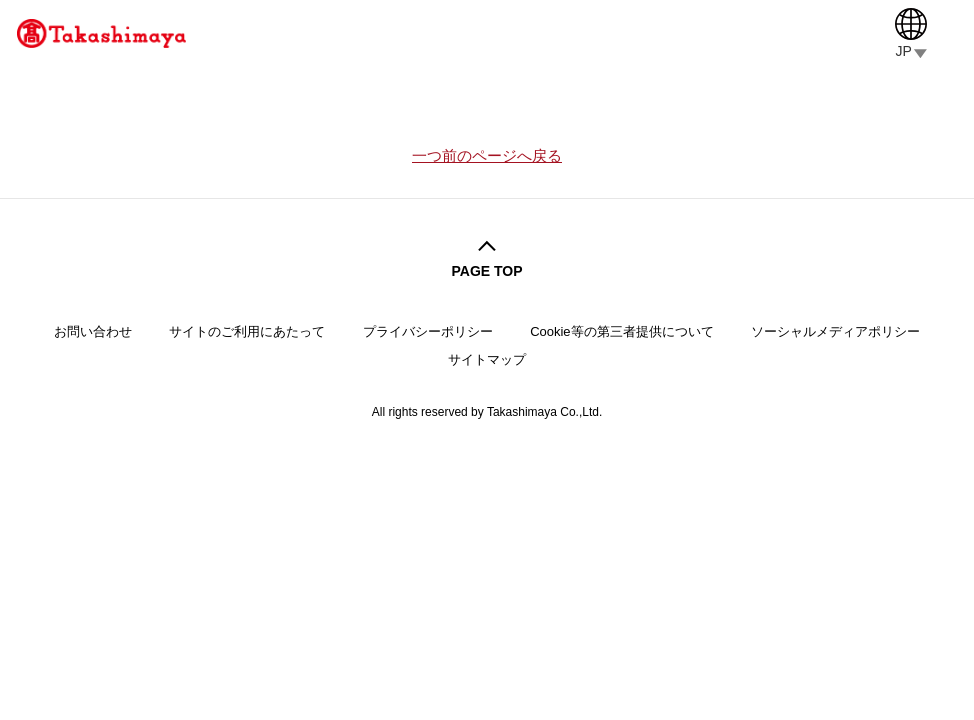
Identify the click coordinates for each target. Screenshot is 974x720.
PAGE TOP (486, 271)
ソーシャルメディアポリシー (835, 331)
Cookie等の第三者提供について (621, 331)
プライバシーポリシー (428, 331)
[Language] (911, 33)
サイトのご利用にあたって (247, 331)
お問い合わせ (93, 331)
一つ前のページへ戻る (487, 156)
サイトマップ (487, 359)
